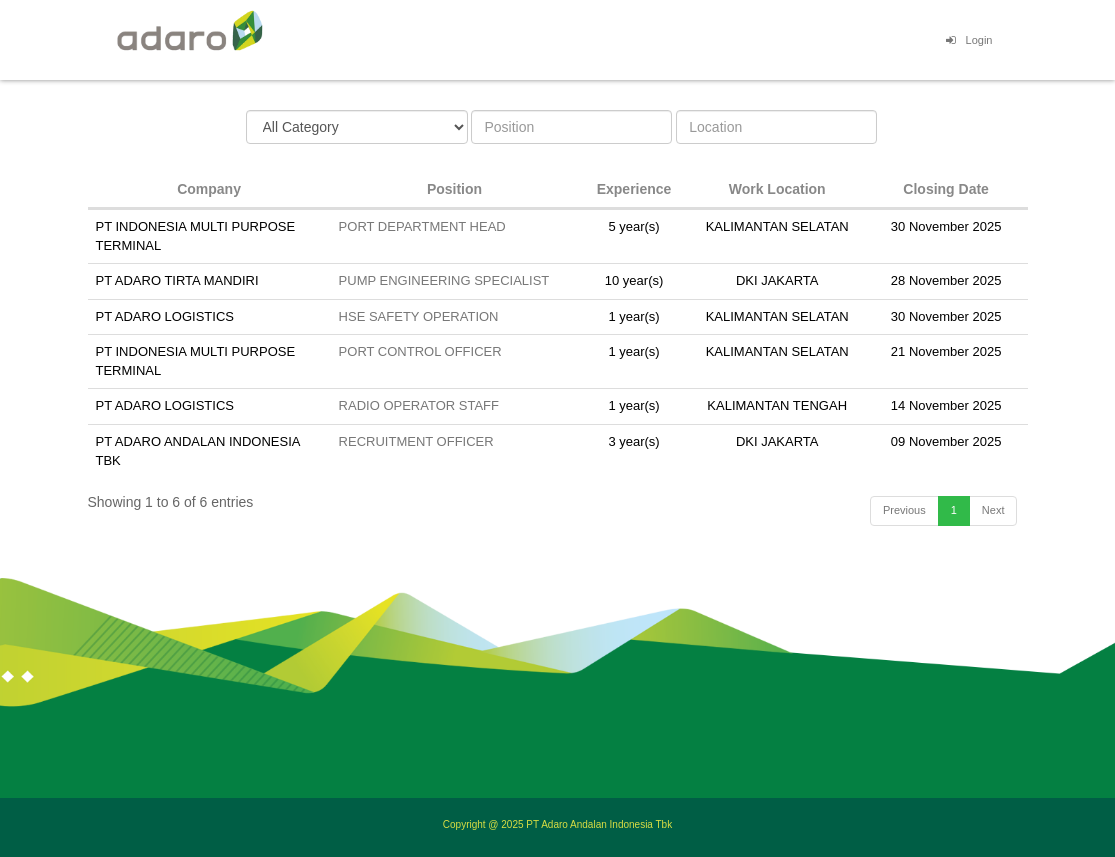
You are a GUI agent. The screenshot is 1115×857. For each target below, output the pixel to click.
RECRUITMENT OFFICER (416, 441)
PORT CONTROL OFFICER (420, 351)
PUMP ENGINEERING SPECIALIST (444, 280)
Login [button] (967, 40)
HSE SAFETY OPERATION (419, 316)
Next (993, 510)
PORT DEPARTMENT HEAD (422, 226)
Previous (904, 510)
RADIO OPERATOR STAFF (419, 405)
